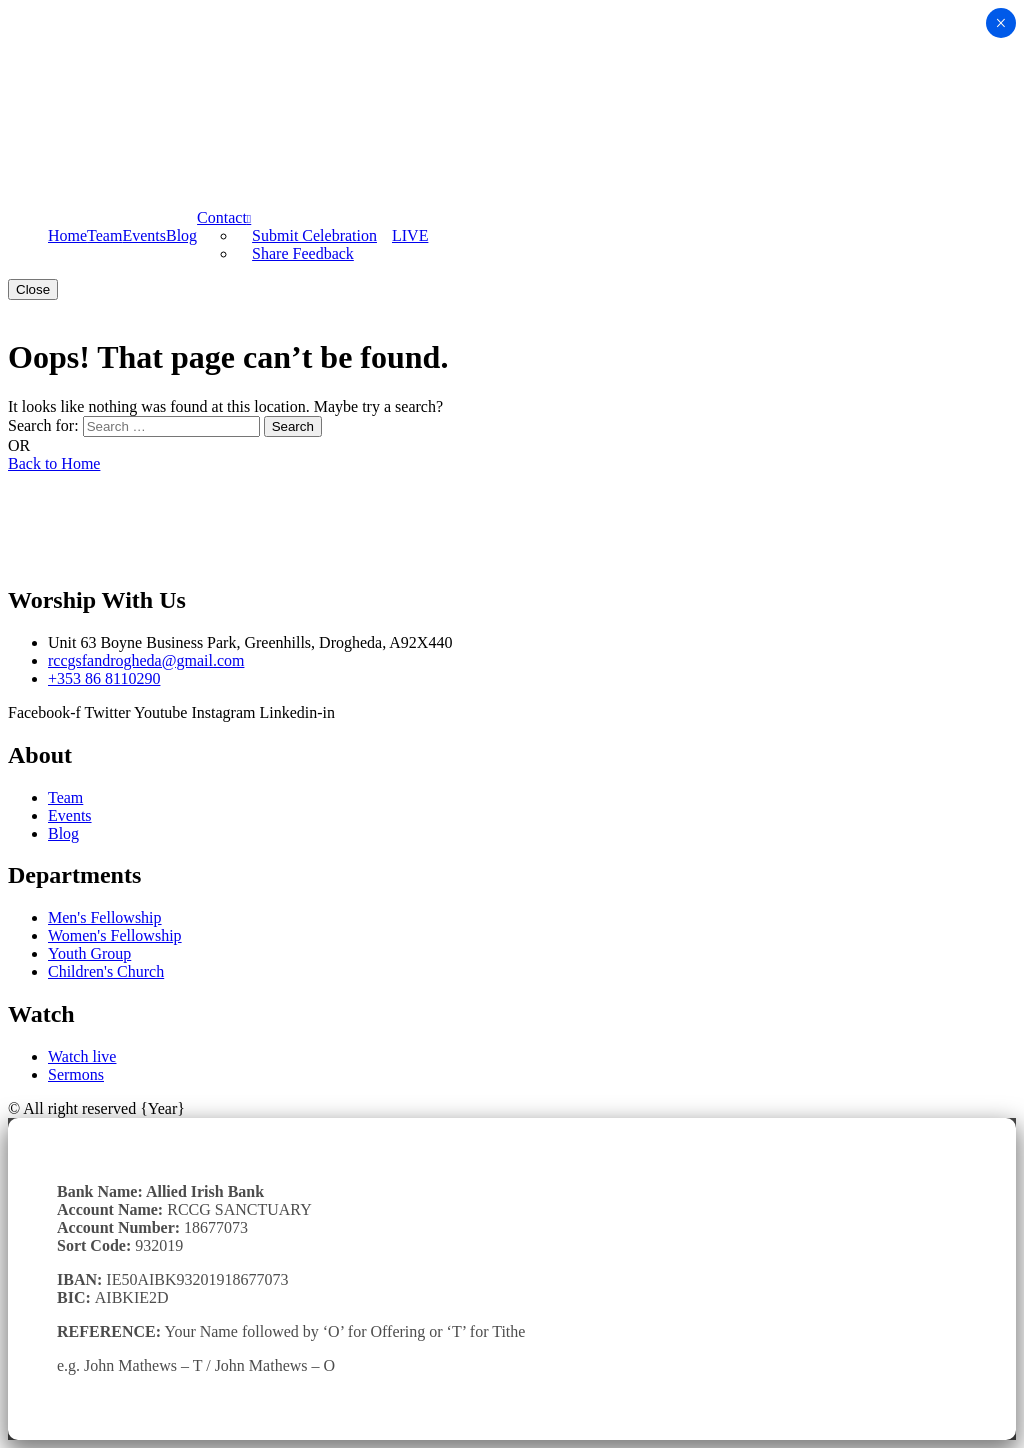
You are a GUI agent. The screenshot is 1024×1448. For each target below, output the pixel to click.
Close (33, 289)
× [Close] (1000, 23)
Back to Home (54, 463)
